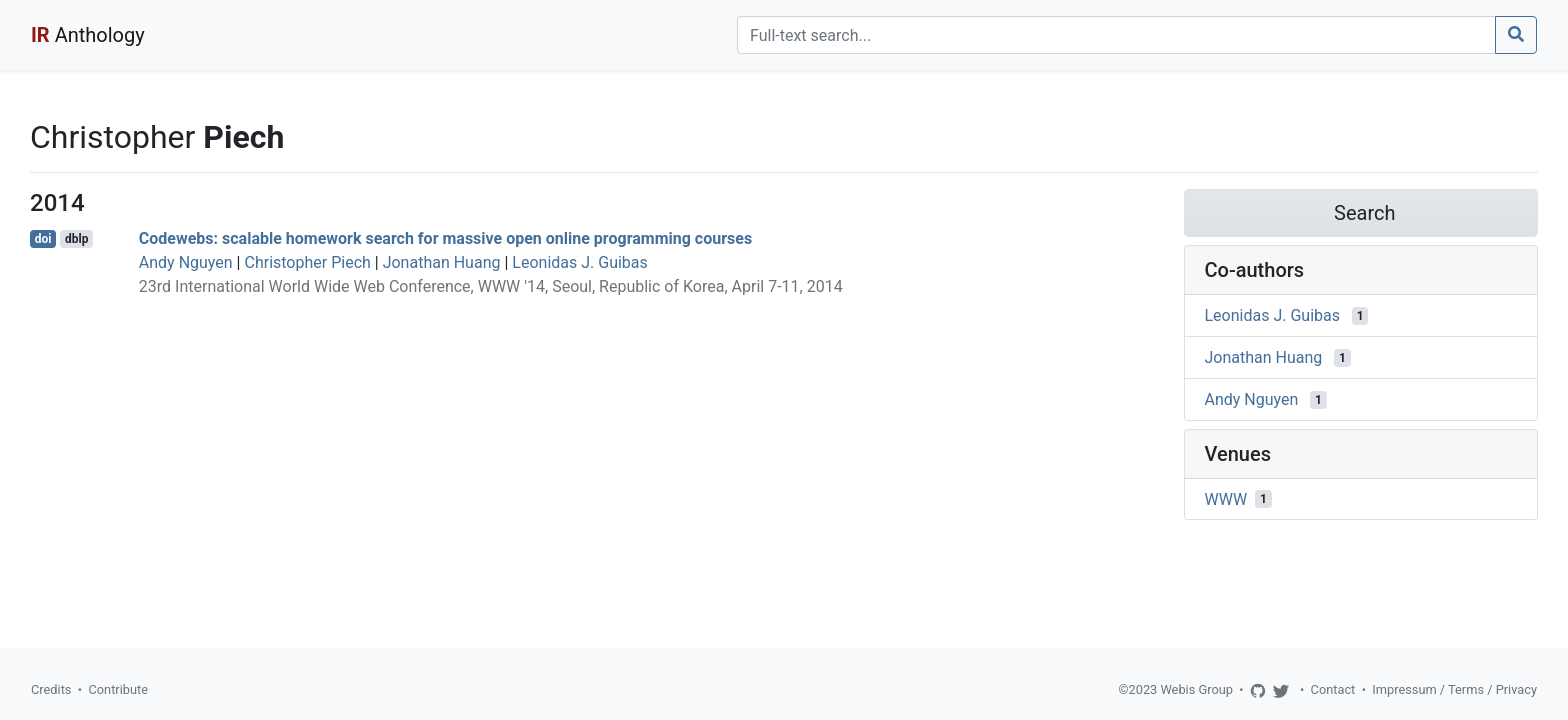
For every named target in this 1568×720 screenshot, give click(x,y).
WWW (1226, 498)
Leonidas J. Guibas (579, 262)
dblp (76, 239)
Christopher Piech (307, 262)
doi (43, 239)
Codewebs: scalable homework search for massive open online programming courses (445, 238)
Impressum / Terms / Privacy (1454, 689)
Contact (1333, 689)
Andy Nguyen (186, 262)
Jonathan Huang (442, 262)
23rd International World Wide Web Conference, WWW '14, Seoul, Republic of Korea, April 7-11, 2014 (491, 286)
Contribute (118, 689)
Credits (51, 689)
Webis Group (1196, 689)
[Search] (1116, 35)
